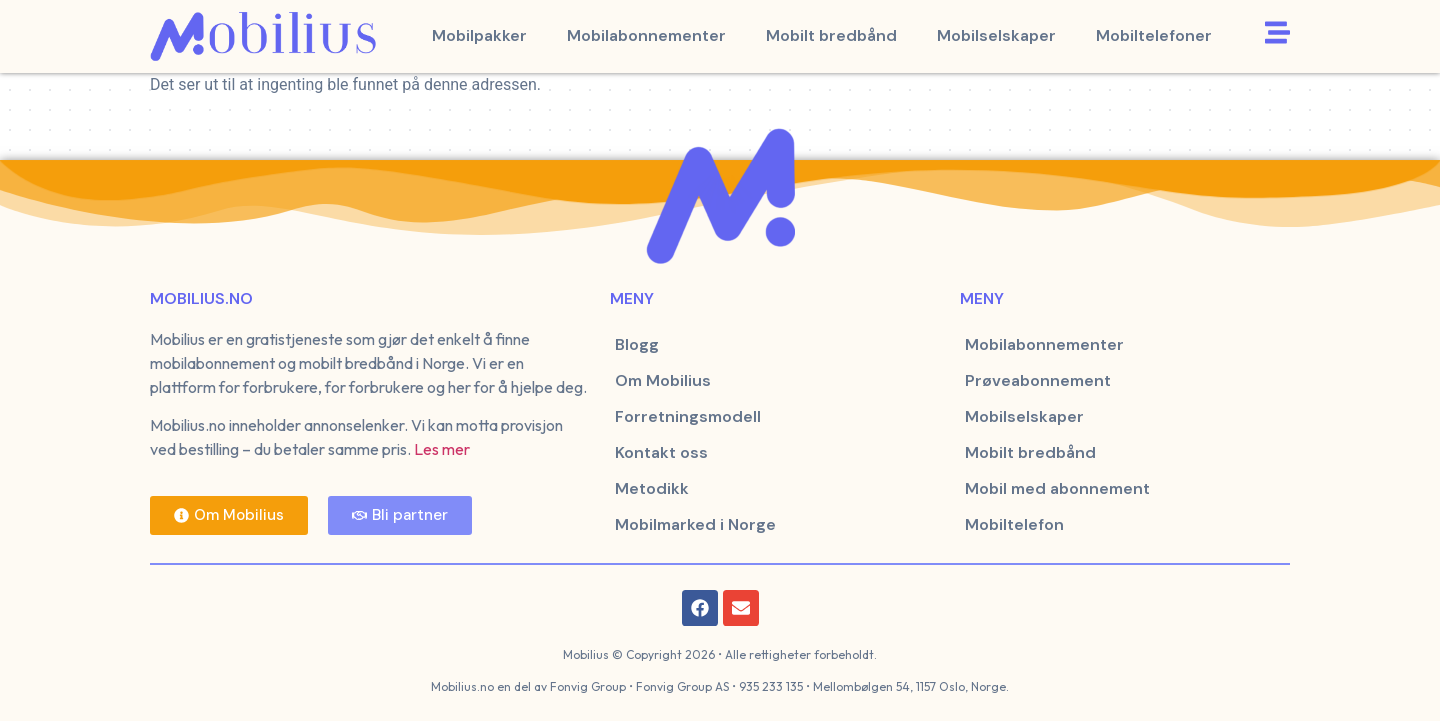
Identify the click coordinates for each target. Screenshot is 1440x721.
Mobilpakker (479, 35)
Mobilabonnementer (646, 35)
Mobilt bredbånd (831, 35)
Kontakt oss (661, 452)
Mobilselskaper (996, 35)
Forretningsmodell (688, 416)
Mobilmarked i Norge (695, 524)
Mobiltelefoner (1154, 35)
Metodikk (652, 488)
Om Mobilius (663, 380)
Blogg (637, 344)
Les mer (442, 449)
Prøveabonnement (1038, 380)
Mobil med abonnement (1057, 488)
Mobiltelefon (1014, 524)
